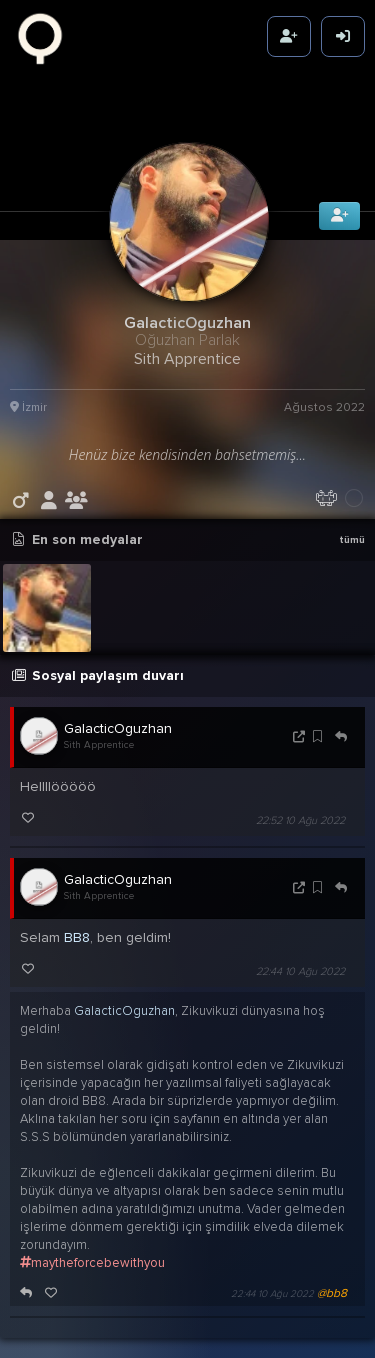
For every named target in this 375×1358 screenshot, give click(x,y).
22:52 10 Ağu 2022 (300, 799)
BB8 (77, 916)
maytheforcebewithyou (92, 1242)
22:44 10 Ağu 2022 (300, 950)
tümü (352, 519)
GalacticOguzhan (118, 707)
